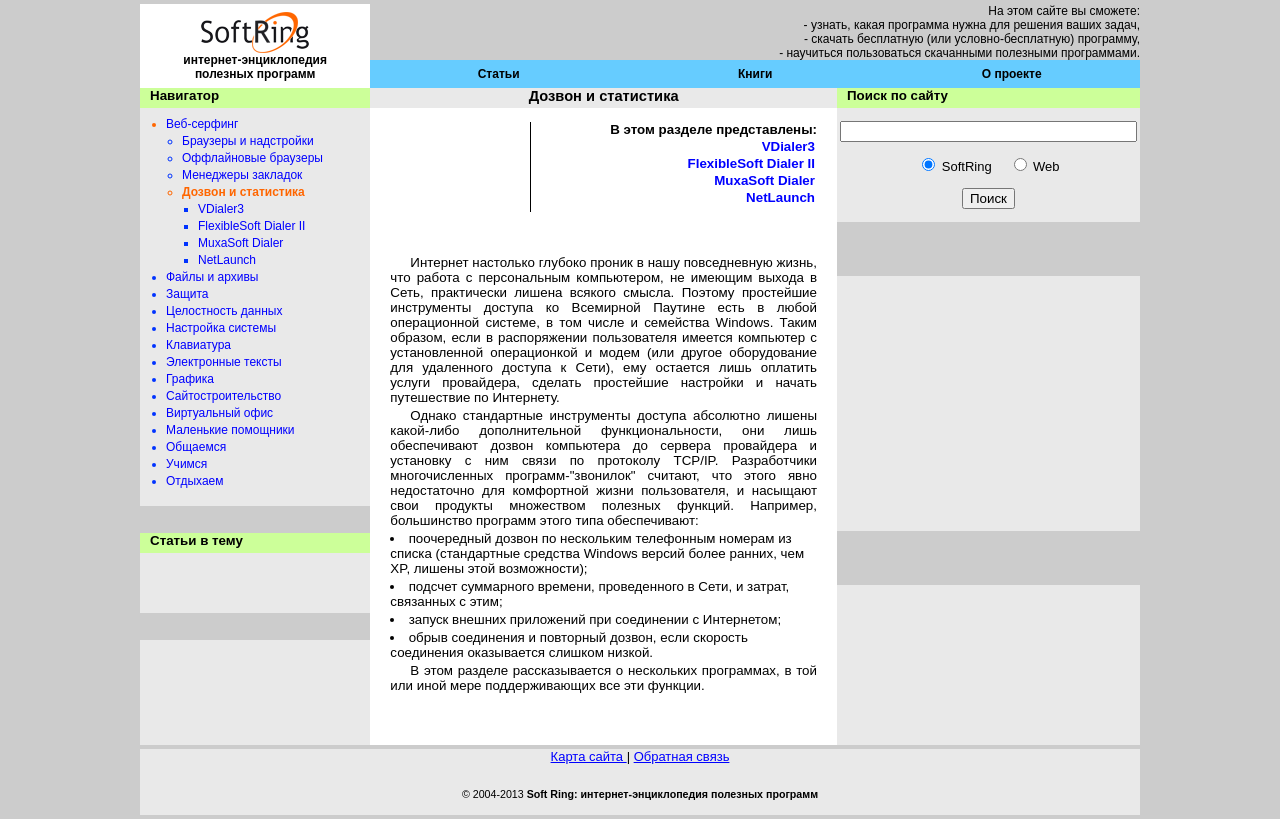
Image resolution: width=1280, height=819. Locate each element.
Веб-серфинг (202, 124)
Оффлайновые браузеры (252, 158)
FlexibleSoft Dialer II (251, 226)
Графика (190, 379)
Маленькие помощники (230, 430)
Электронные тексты (224, 362)
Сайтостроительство (223, 396)
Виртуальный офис (219, 413)
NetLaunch (227, 260)
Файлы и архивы (212, 277)
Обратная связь (682, 756)
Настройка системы (221, 328)
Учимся (186, 464)
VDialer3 (221, 209)
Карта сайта (589, 756)
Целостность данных (224, 311)
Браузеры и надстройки (248, 141)
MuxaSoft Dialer (240, 243)
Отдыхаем (195, 481)
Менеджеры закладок (242, 175)
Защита (187, 294)
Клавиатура (198, 345)
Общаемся (196, 447)
